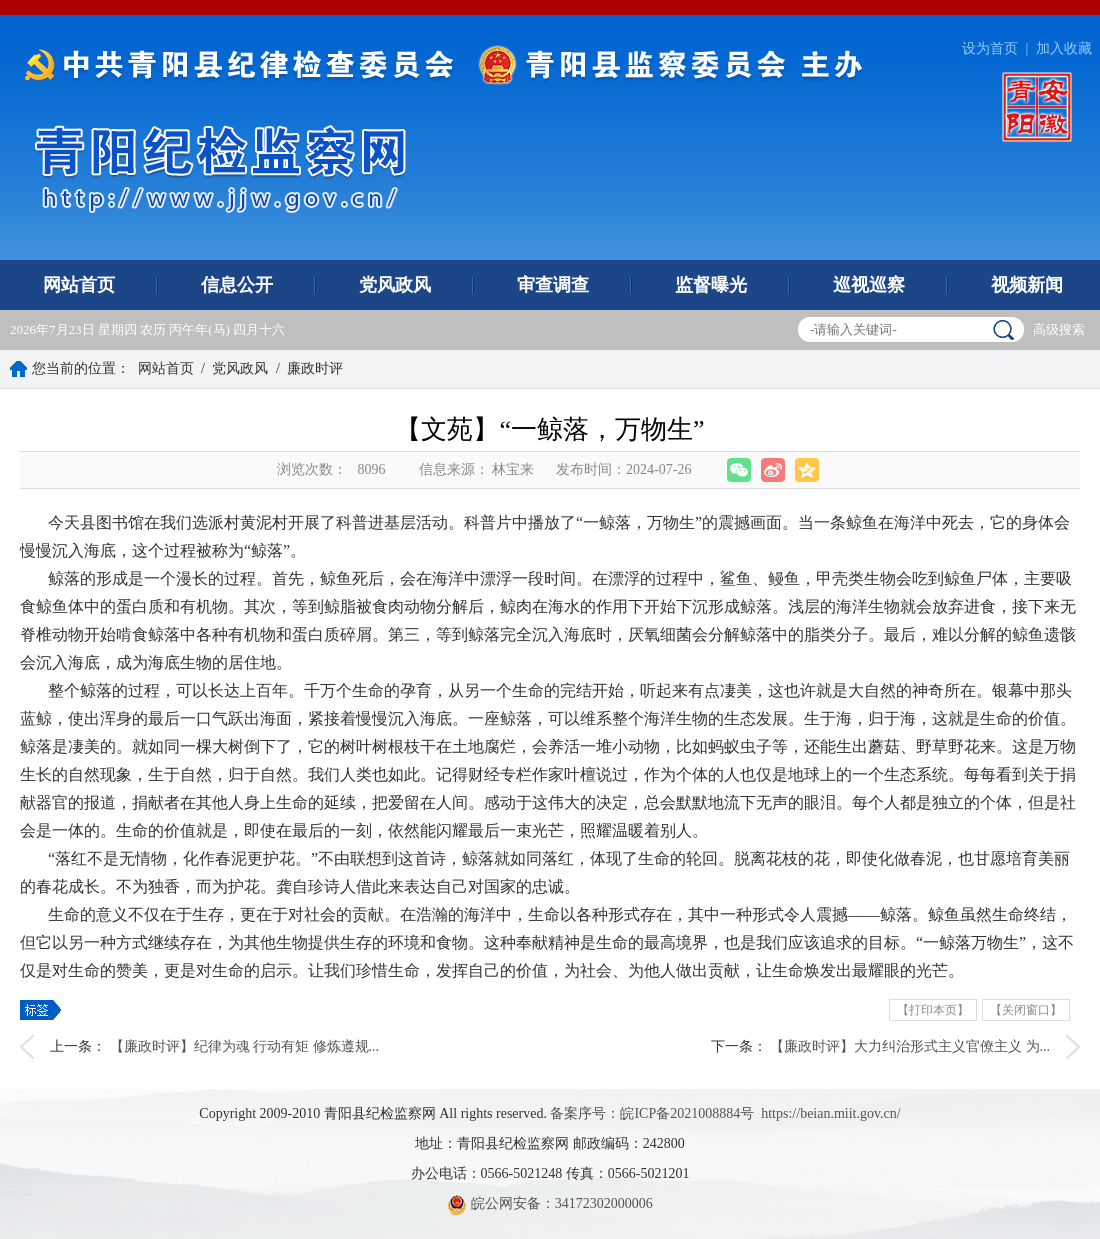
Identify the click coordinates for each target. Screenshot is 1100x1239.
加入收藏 (1064, 48)
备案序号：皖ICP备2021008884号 (652, 1113)
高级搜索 (1059, 329)
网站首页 (79, 285)
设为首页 (990, 48)
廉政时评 (315, 368)
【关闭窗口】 (1026, 1010)
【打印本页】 (933, 1010)
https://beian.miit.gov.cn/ (830, 1113)
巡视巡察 (869, 285)
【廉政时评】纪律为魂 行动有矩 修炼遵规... (245, 1046)
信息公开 (237, 285)
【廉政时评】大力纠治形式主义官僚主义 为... (910, 1046)
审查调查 (553, 285)
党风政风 (395, 285)
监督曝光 (711, 285)
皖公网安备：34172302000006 (550, 1203)
